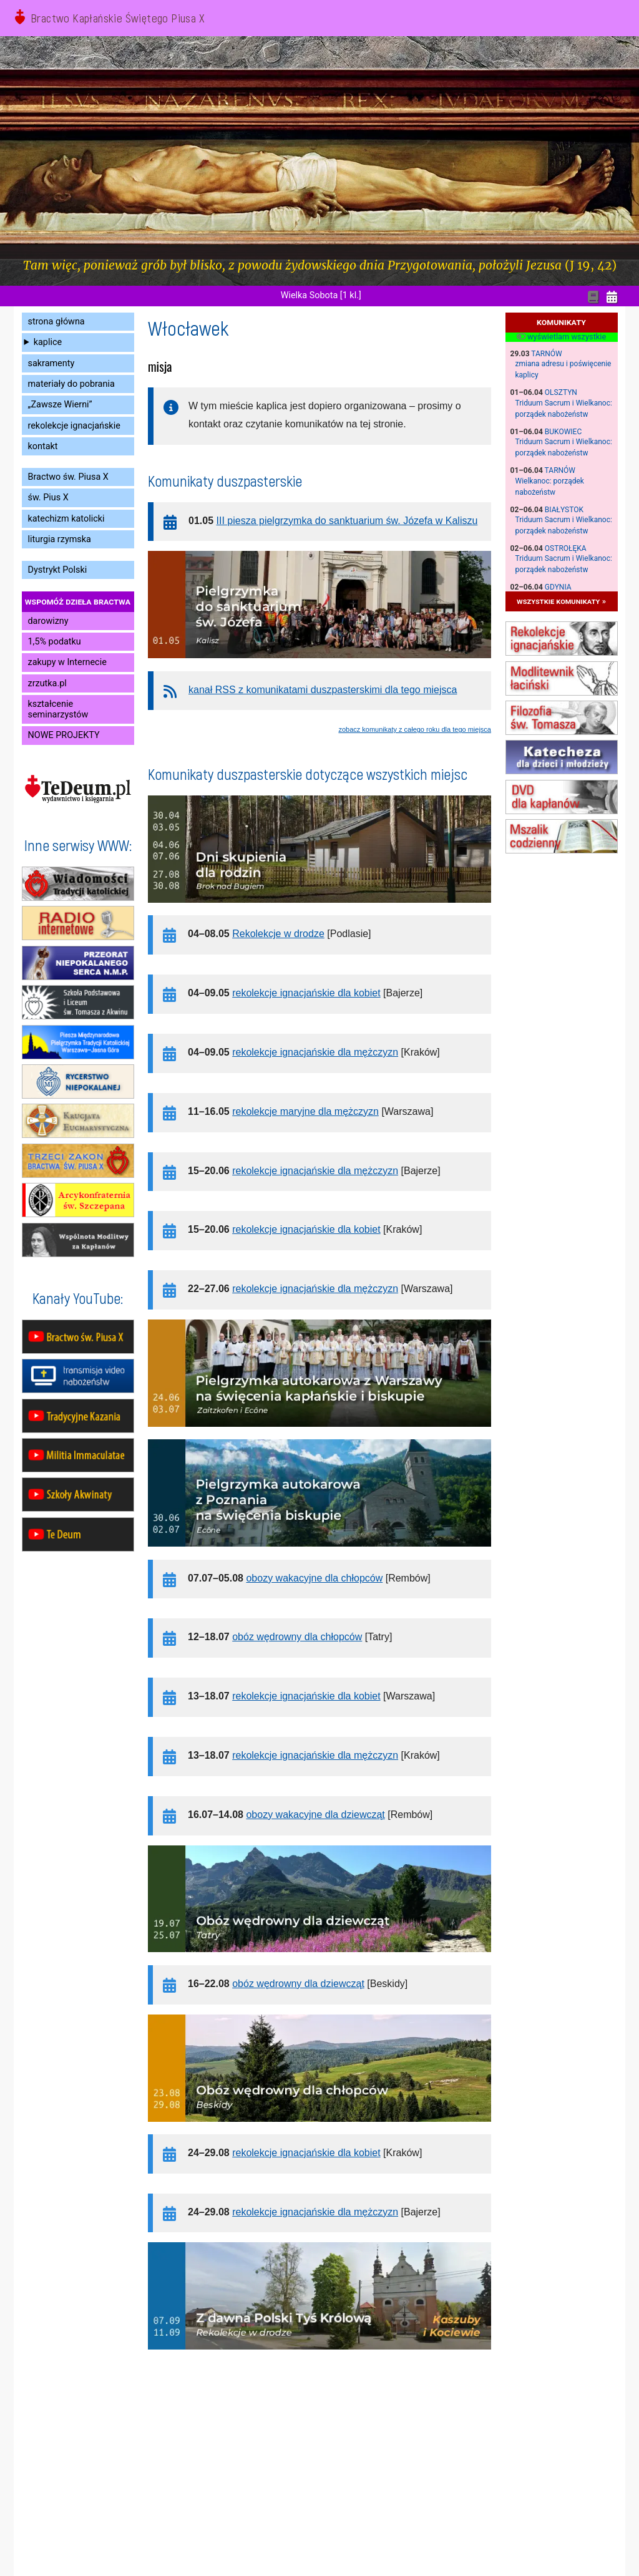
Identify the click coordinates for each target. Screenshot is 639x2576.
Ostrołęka (566, 548)
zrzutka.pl (47, 683)
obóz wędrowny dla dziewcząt (298, 1983)
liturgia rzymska (59, 539)
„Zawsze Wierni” (60, 404)
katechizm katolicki (66, 518)
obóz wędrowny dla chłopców (297, 1636)
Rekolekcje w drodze (278, 933)
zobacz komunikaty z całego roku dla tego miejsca (414, 729)
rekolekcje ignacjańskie (74, 425)
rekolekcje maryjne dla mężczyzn (305, 1111)
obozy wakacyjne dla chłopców (314, 1578)
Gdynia (558, 587)
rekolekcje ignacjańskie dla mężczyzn (315, 1052)
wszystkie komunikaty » (561, 601)
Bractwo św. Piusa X (68, 477)
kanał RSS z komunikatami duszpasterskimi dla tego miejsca (322, 689)
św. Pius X (48, 497)
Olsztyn (561, 392)
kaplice (48, 342)
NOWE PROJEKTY (64, 735)
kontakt (43, 446)
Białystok (564, 509)
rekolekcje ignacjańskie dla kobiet (306, 993)
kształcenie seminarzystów (58, 709)
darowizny (48, 621)
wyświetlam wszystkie (561, 337)
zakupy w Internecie (67, 662)
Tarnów (546, 353)
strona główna (56, 321)
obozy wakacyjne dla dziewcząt (315, 1814)
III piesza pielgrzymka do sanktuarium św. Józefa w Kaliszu (347, 520)
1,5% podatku (54, 641)
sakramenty (51, 363)
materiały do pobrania (71, 384)
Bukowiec (563, 431)
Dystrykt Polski (57, 570)
